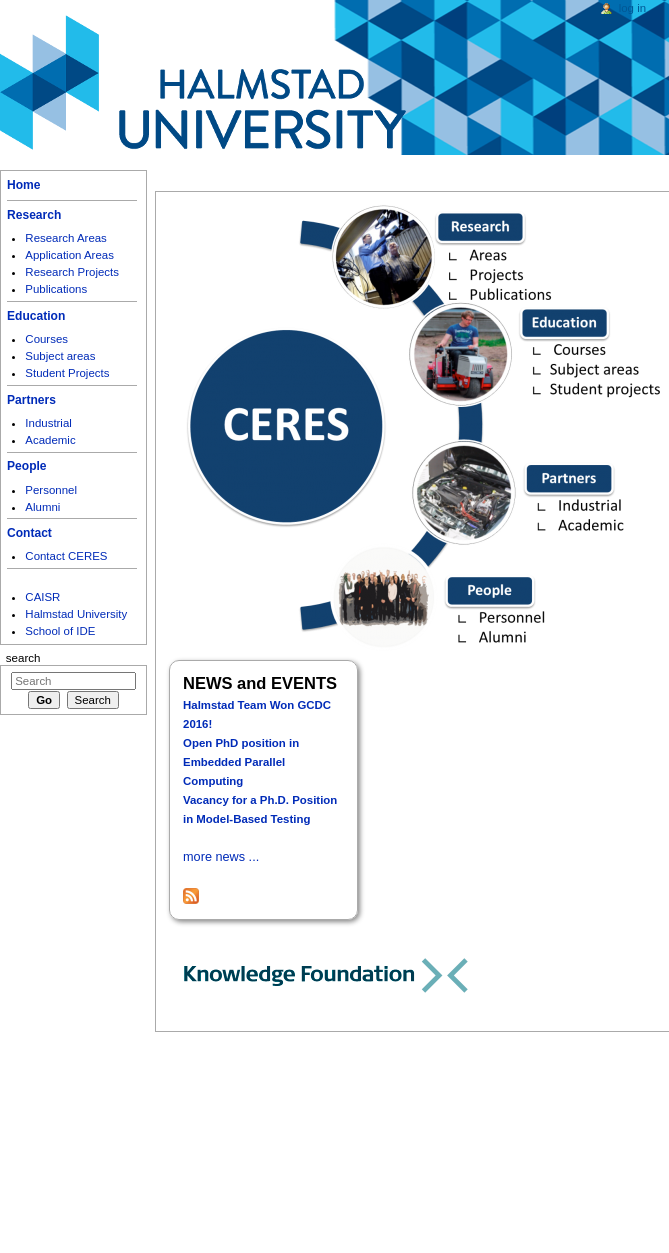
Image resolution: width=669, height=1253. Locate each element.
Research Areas (66, 238)
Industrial (48, 423)
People (27, 466)
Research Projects (72, 272)
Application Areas (69, 255)
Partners (31, 400)
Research (34, 215)
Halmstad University (76, 614)
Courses (46, 339)
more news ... (221, 857)
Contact (29, 533)
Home (23, 185)
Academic (50, 440)
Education (36, 316)
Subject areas (60, 356)
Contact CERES (66, 556)
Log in (632, 8)
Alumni (42, 507)
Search (23, 658)
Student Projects (67, 373)
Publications (56, 289)
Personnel (51, 490)
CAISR (42, 597)
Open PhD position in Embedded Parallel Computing (241, 762)
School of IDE (60, 631)
